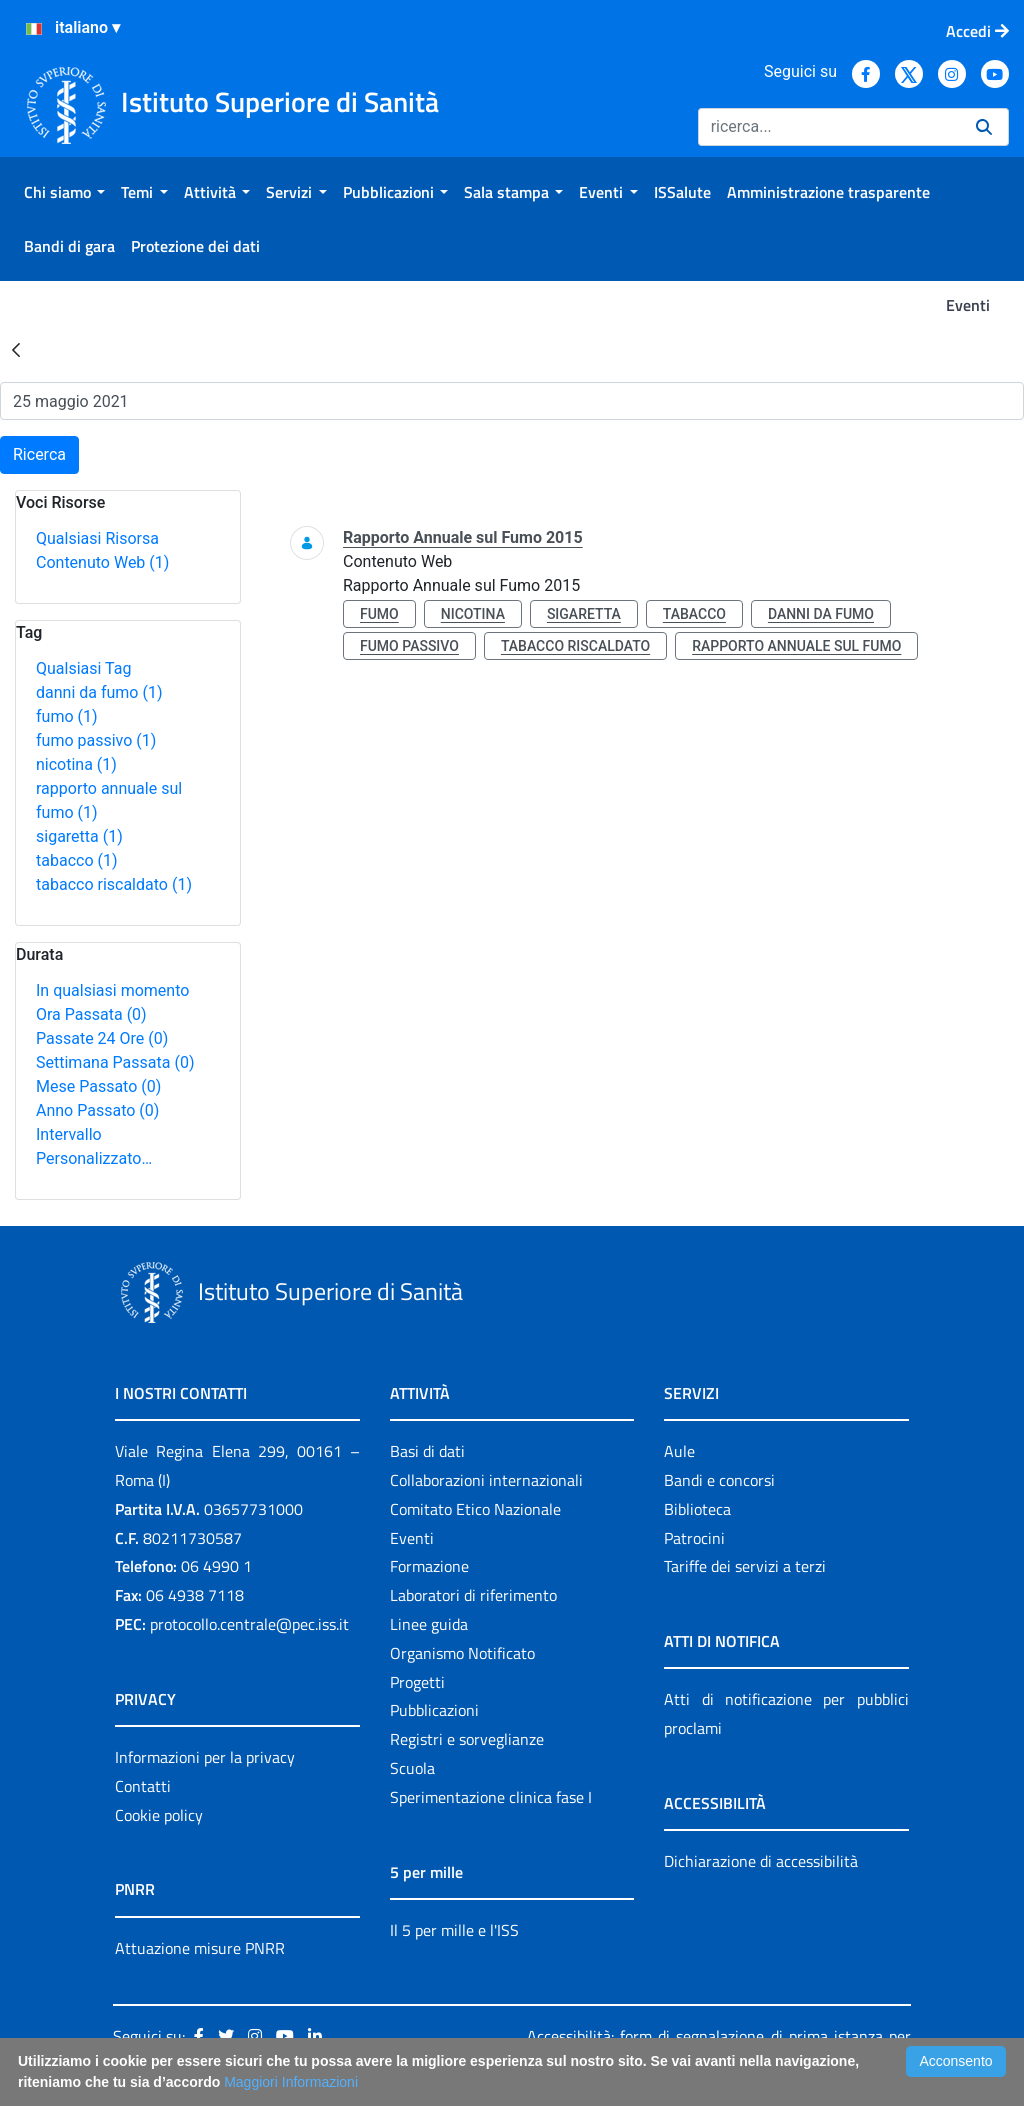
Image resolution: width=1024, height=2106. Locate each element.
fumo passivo (96, 740)
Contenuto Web (102, 562)
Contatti (143, 1786)
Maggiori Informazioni (291, 2082)
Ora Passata (91, 1014)
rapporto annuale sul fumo (796, 646)
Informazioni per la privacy (205, 1757)
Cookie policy (159, 1815)
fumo (67, 716)
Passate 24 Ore (102, 1038)
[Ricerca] (829, 127)
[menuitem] (64, 192)
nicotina (76, 764)
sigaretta (79, 836)
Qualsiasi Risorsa (97, 538)
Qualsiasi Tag (83, 668)
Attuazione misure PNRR (200, 1948)
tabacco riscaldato (114, 884)
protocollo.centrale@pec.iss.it (249, 1624)
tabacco (77, 860)
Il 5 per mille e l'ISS (454, 1930)
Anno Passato (97, 1110)
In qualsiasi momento (112, 990)
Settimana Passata (115, 1062)
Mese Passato (98, 1086)
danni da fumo (99, 692)
